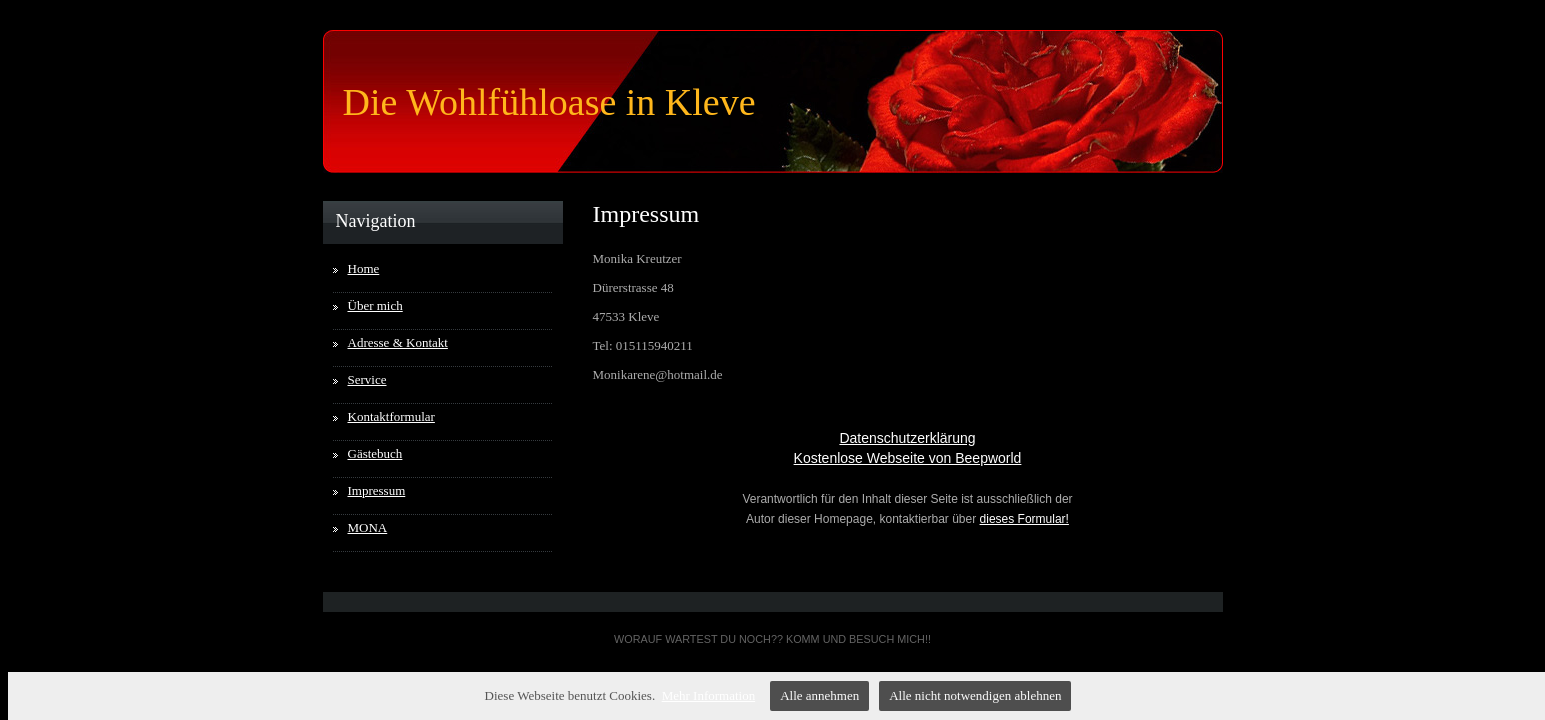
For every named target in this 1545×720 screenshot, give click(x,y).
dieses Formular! (1024, 519)
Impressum (377, 490)
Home (364, 268)
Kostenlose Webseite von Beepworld (908, 458)
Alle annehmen (819, 695)
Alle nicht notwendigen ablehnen (975, 695)
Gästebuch (375, 453)
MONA (368, 527)
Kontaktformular (391, 416)
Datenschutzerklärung (907, 438)
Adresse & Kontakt (398, 342)
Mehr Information (709, 695)
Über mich (375, 305)
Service (367, 379)
